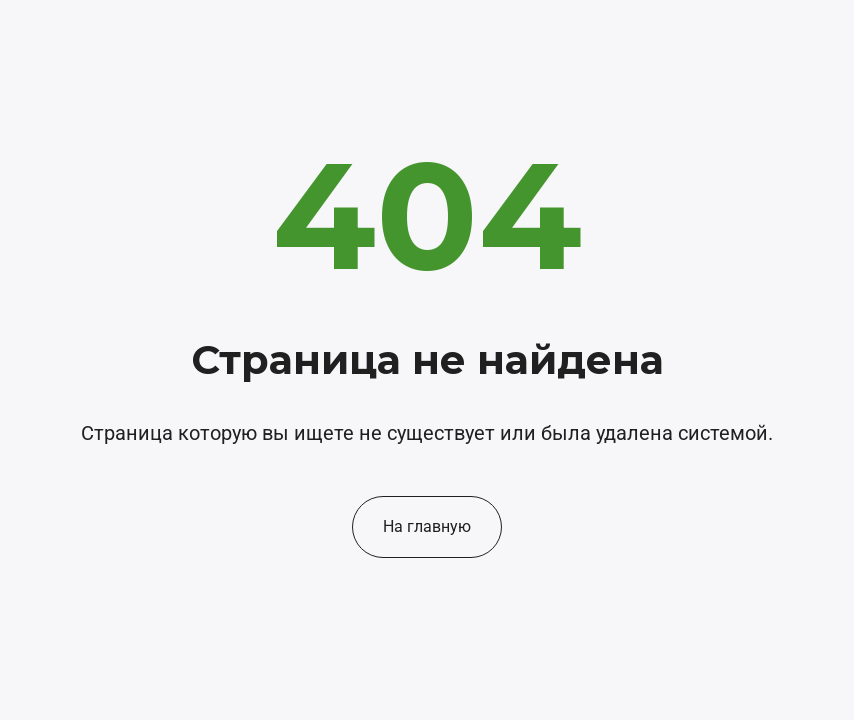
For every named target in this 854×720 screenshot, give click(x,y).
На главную (427, 526)
